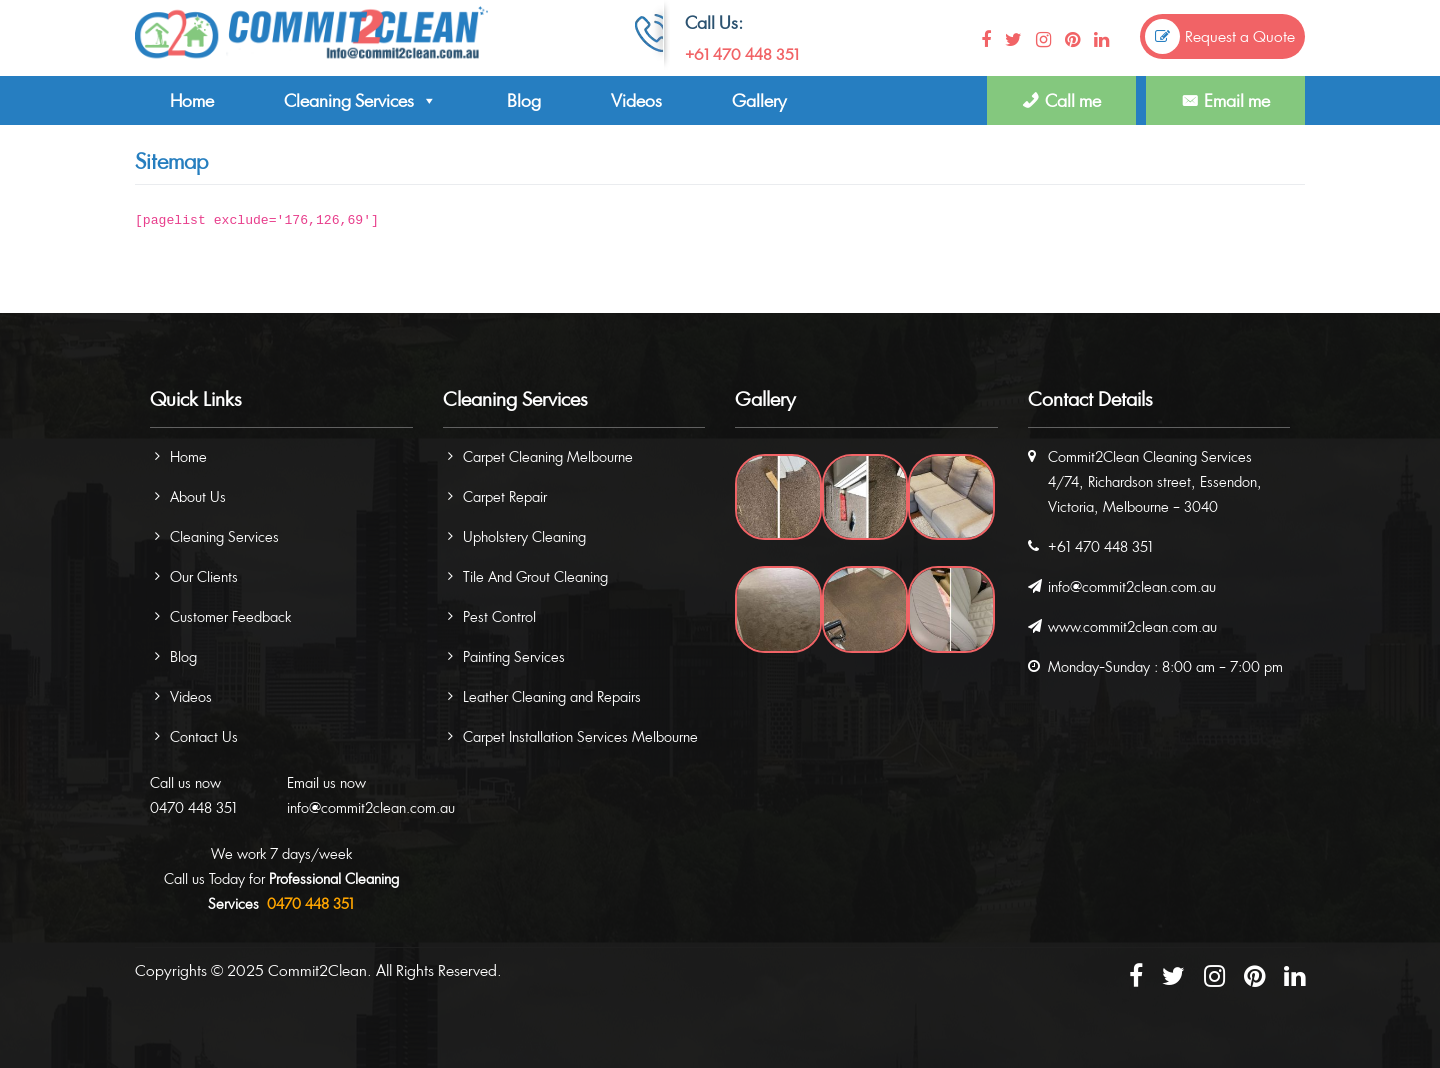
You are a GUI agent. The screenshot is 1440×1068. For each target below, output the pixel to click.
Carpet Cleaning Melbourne (548, 456)
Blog (524, 100)
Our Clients (204, 576)
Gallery (759, 100)
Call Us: (714, 22)
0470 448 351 (193, 807)
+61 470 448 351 (742, 54)
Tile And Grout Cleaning (535, 576)
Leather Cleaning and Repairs (552, 696)
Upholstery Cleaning (524, 536)
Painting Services (514, 656)
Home (192, 100)
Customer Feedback (230, 616)
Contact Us (204, 736)
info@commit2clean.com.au (371, 807)
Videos (636, 100)
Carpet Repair (505, 496)
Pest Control (499, 616)
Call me (1073, 100)
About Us (198, 496)
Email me (1237, 100)
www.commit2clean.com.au (1132, 626)
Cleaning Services (360, 100)
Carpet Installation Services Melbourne (580, 736)
